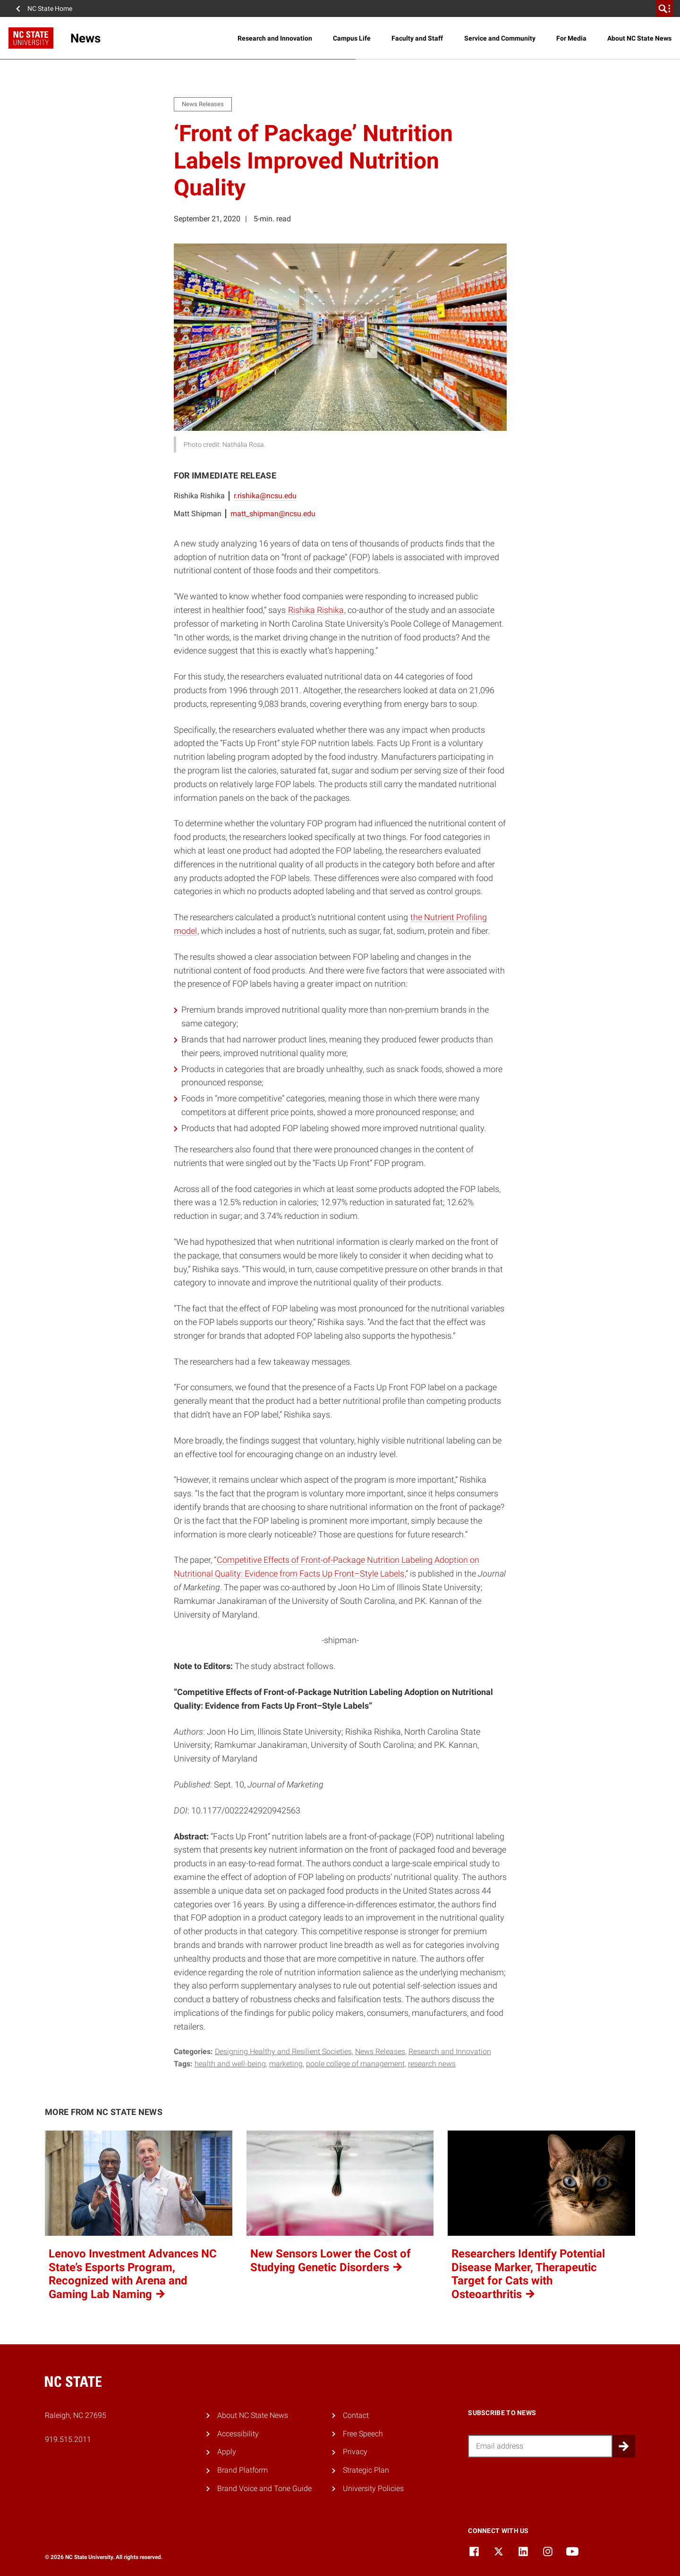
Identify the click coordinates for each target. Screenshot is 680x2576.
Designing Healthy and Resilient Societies (283, 2051)
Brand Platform (242, 2470)
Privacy (355, 2451)
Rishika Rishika (316, 610)
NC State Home (49, 8)
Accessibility (238, 2433)
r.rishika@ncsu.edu (265, 495)
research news (432, 2063)
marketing (286, 2063)
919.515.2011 (68, 2439)
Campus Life (352, 38)
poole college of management (355, 2063)
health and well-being (230, 2063)
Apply (226, 2451)
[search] (664, 8)
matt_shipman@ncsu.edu (272, 513)
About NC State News (639, 38)
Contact (356, 2415)
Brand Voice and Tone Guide (264, 2488)
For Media (571, 38)
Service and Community (500, 38)
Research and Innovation (275, 38)
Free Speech (363, 2433)
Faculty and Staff (417, 38)
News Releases (380, 2051)
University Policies (373, 2488)
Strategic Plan (366, 2470)
